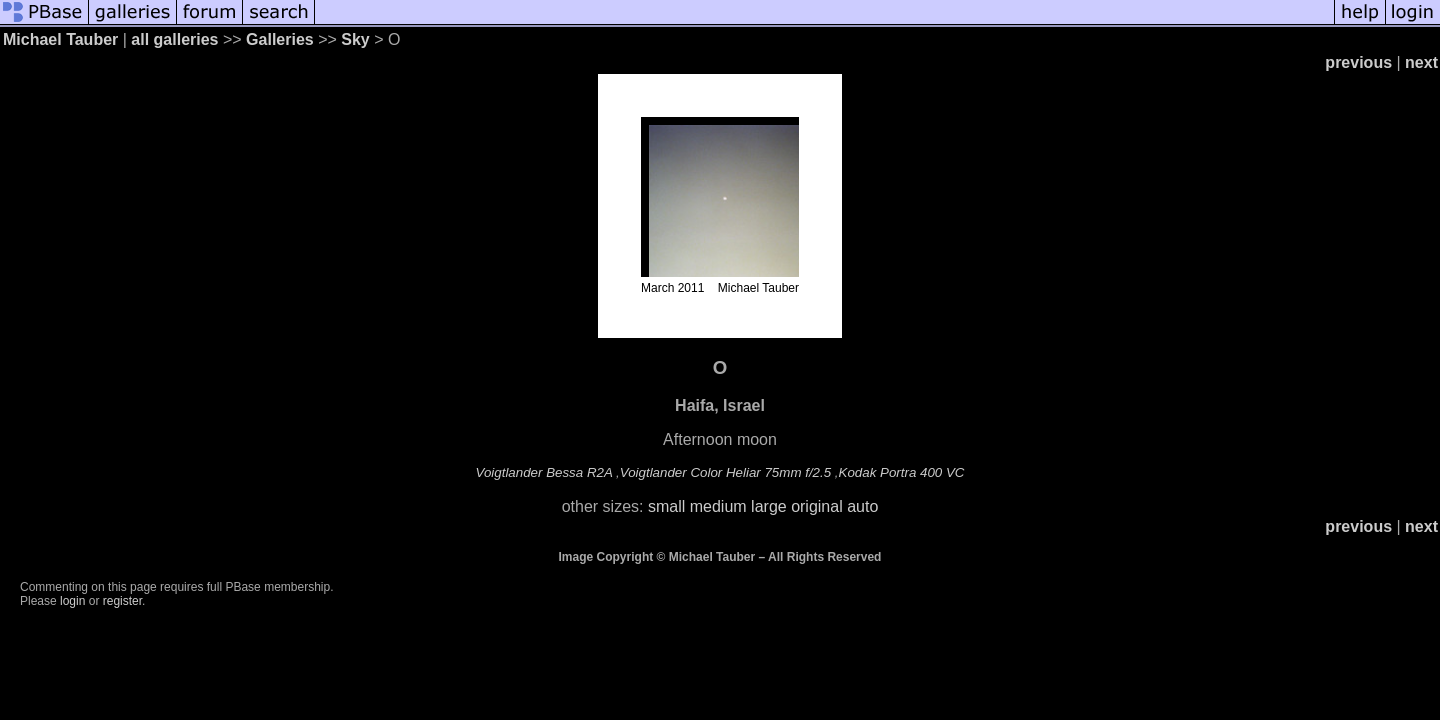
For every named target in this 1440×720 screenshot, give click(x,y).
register (122, 601)
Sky (355, 39)
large (769, 506)
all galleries (174, 39)
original (817, 506)
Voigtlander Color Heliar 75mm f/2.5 (725, 472)
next (1421, 62)
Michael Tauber (60, 39)
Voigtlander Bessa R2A (544, 472)
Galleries (280, 39)
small (666, 506)
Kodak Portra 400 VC (902, 472)
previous (1358, 62)
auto (862, 506)
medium (718, 506)
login (72, 601)
